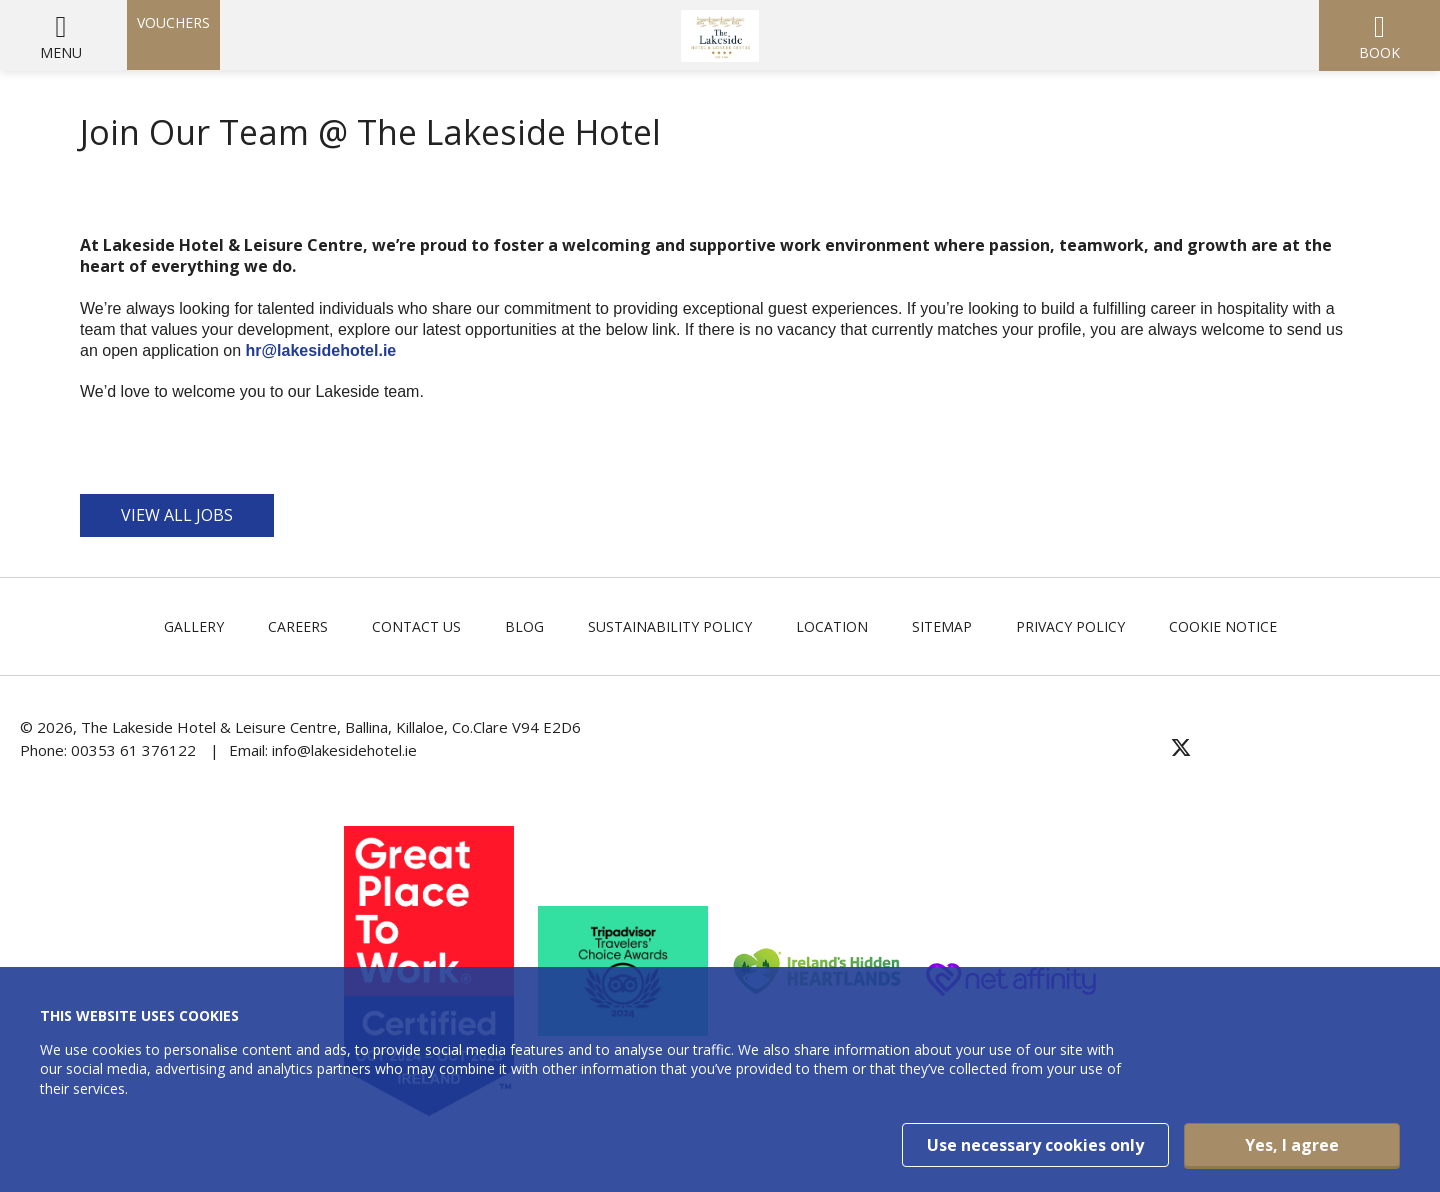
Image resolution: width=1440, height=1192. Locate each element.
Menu (61, 52)
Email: (250, 750)
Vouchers (173, 22)
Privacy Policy (1070, 626)
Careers (298, 626)
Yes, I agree (1292, 1145)
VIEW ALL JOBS (177, 515)
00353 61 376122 (133, 750)
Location (832, 626)
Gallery (194, 626)
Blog (524, 626)
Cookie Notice (1223, 626)
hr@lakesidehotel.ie (322, 350)
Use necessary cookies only (1035, 1145)
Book (1379, 52)
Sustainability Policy (670, 626)
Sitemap (942, 626)
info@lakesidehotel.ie (344, 750)
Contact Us (416, 626)
